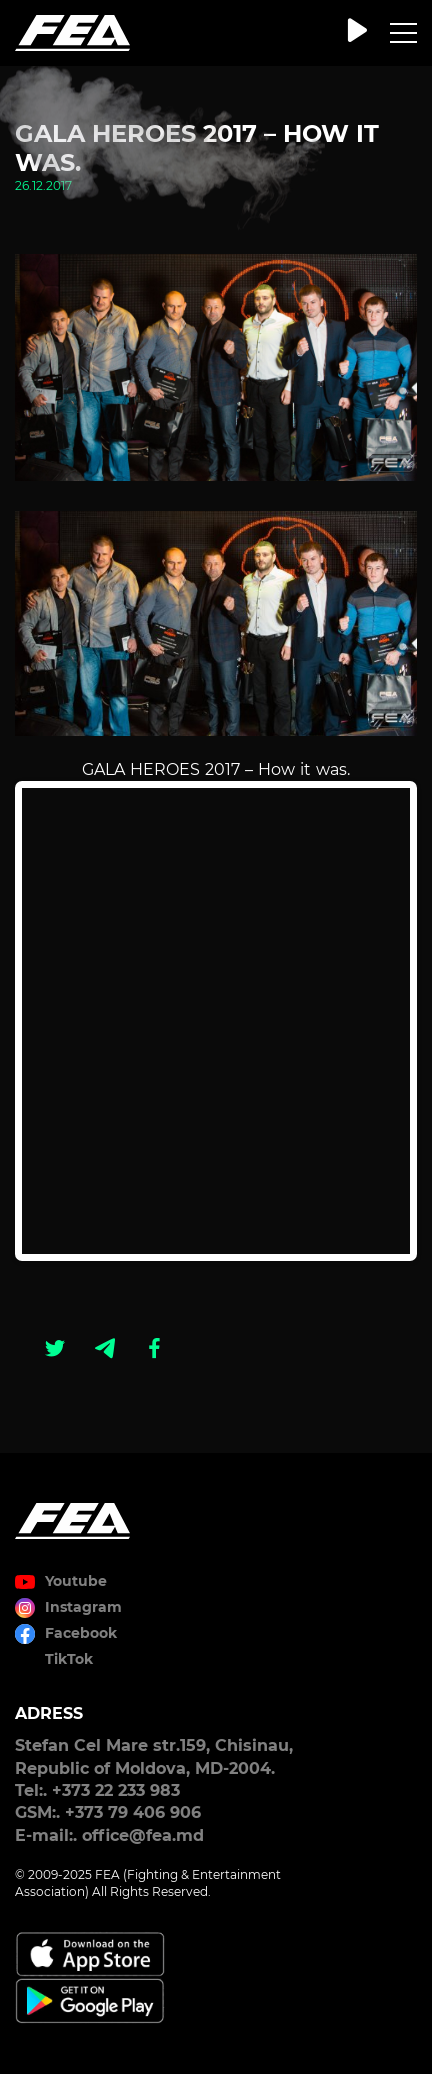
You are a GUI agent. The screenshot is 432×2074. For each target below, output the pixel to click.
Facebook (81, 1633)
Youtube (76, 1581)
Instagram (83, 1607)
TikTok (69, 1659)
